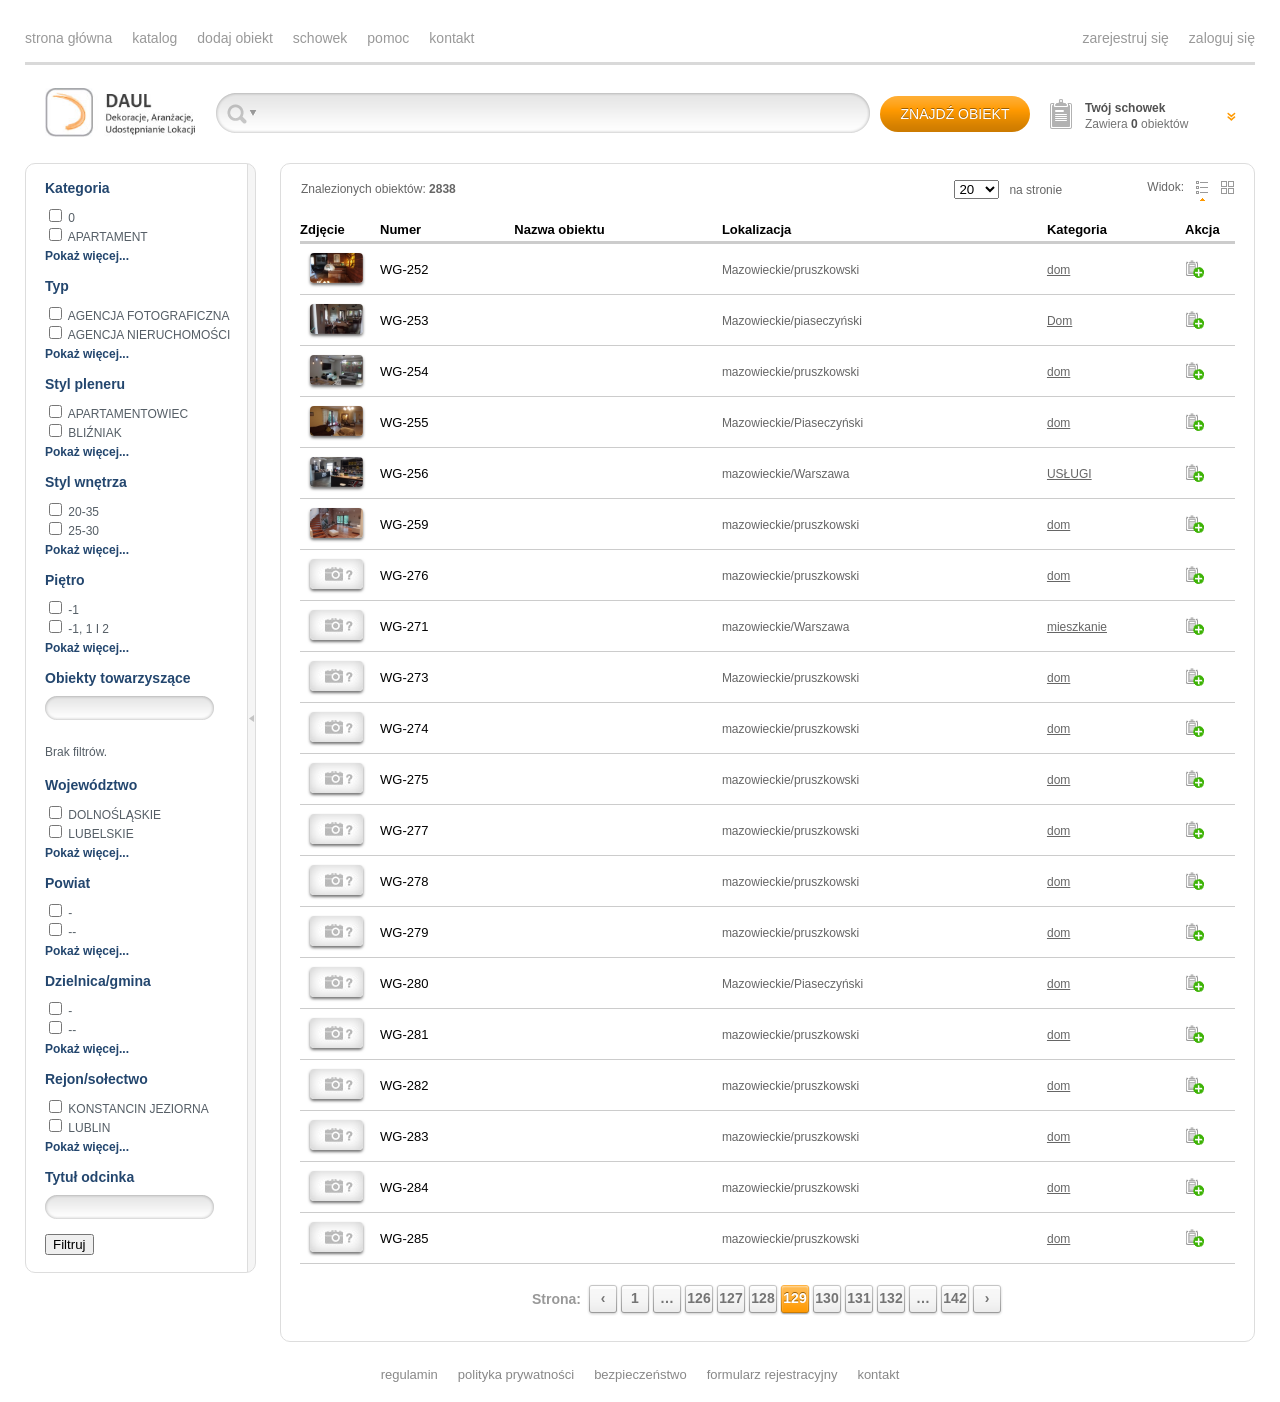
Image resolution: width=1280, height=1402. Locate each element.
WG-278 (404, 881)
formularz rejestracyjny (772, 1374)
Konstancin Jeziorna (137, 1109)
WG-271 (404, 626)
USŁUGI (1069, 474)
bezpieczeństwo (640, 1374)
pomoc (388, 38)
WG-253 (404, 320)
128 (762, 1298)
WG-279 (404, 932)
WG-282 (404, 1085)
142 (954, 1298)
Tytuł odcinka (89, 1177)
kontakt (451, 38)
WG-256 (404, 473)
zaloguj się (1222, 38)
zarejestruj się (1125, 38)
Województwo (91, 785)
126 (698, 1298)
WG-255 (404, 422)
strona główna (68, 38)
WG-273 (404, 677)
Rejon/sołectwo (96, 1079)
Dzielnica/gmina (98, 981)
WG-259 (404, 524)
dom (1058, 270)
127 (730, 1298)
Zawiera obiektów (1136, 116)
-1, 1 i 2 (87, 629)
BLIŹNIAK (93, 433)
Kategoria (77, 188)
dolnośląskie (113, 815)
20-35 (82, 512)
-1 (72, 610)
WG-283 (404, 1136)
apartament (106, 237)
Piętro (65, 580)
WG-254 (404, 371)
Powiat (67, 883)
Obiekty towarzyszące (118, 678)
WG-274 (404, 728)
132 (890, 1298)
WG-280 (404, 983)
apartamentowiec (126, 414)
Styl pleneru (85, 384)
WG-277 (404, 830)
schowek (320, 38)
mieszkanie (1077, 627)
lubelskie (99, 834)
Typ (57, 286)
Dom (1059, 321)
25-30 (82, 531)
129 (794, 1298)
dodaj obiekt (235, 38)
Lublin (87, 1128)
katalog (154, 38)
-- (70, 932)
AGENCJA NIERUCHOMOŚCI (147, 335)
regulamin (409, 1374)
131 (858, 1298)
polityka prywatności (516, 1374)
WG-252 (404, 269)
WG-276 (404, 575)
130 (826, 1298)
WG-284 (404, 1187)
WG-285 (404, 1238)
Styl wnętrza (86, 482)
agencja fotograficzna (147, 316)
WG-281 (404, 1034)
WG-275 (404, 779)
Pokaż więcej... (87, 256)
